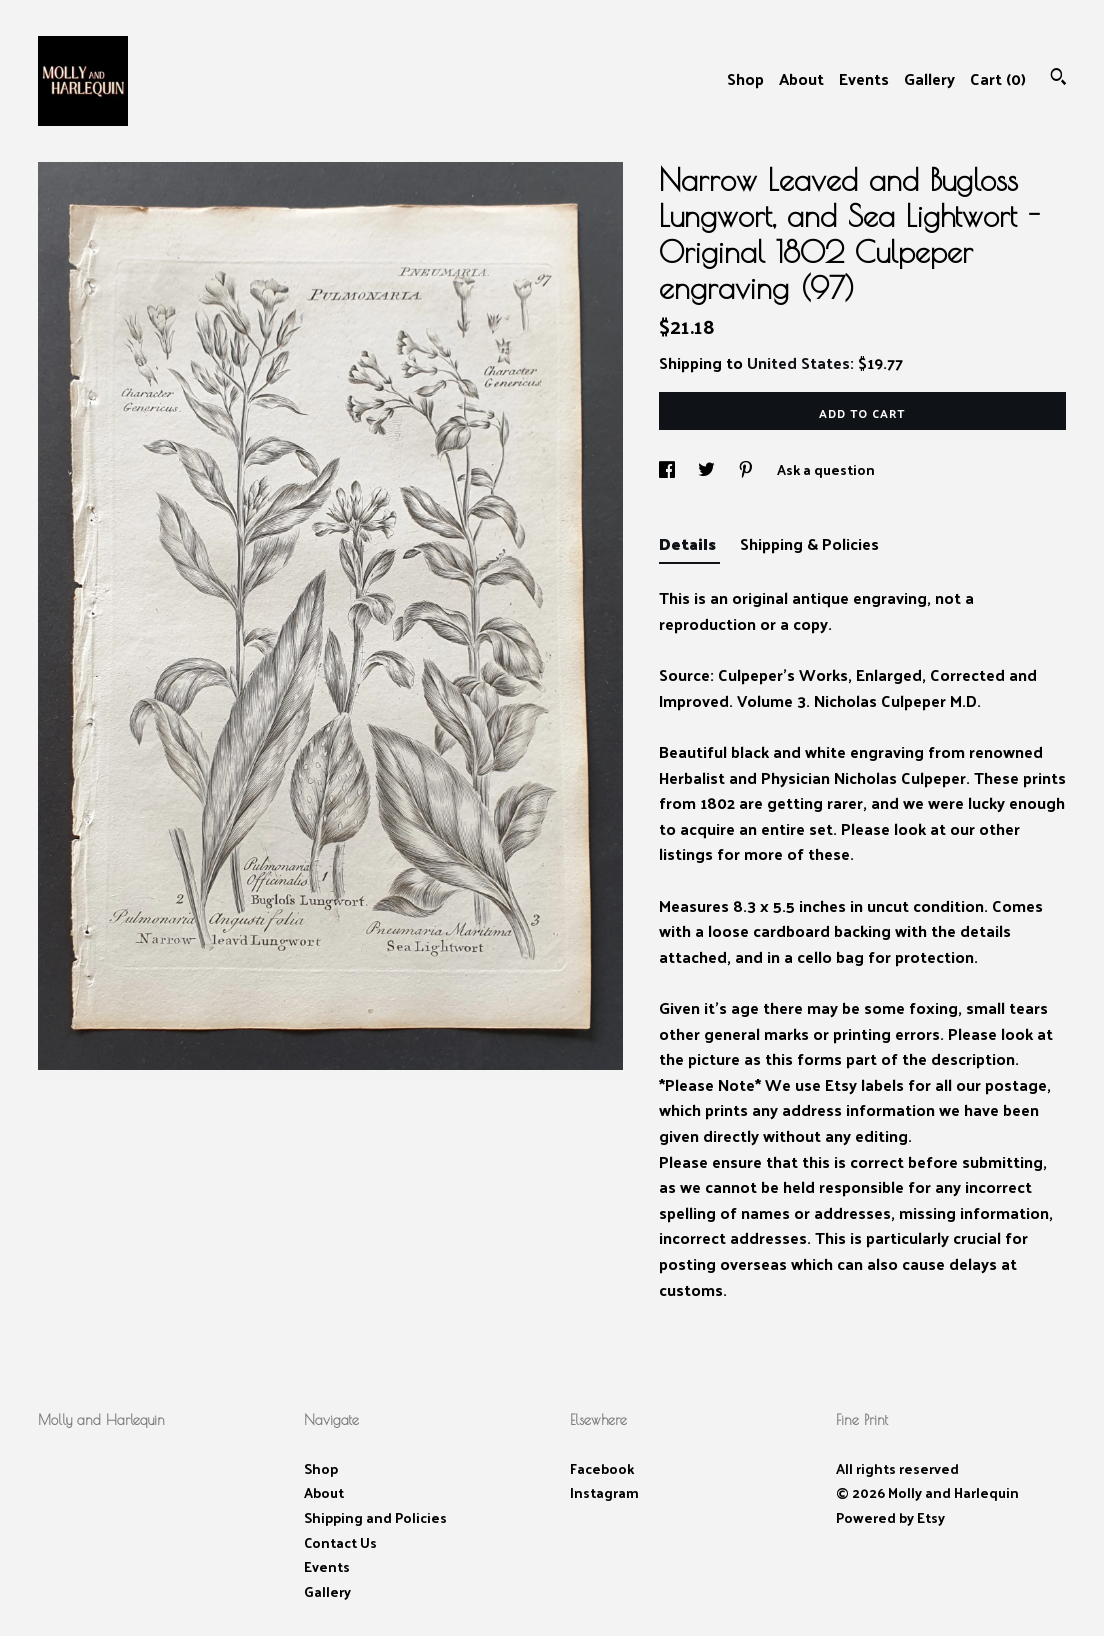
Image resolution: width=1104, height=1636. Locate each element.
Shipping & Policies (809, 543)
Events (864, 78)
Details (689, 543)
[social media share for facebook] (668, 469)
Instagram (604, 1492)
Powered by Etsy (890, 1517)
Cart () (998, 78)
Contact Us (340, 1542)
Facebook (602, 1468)
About (801, 78)
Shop (745, 78)
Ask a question (826, 469)
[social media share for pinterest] (747, 469)
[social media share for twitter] (708, 469)
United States (798, 362)
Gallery (929, 78)
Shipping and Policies (375, 1517)
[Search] (1058, 78)
